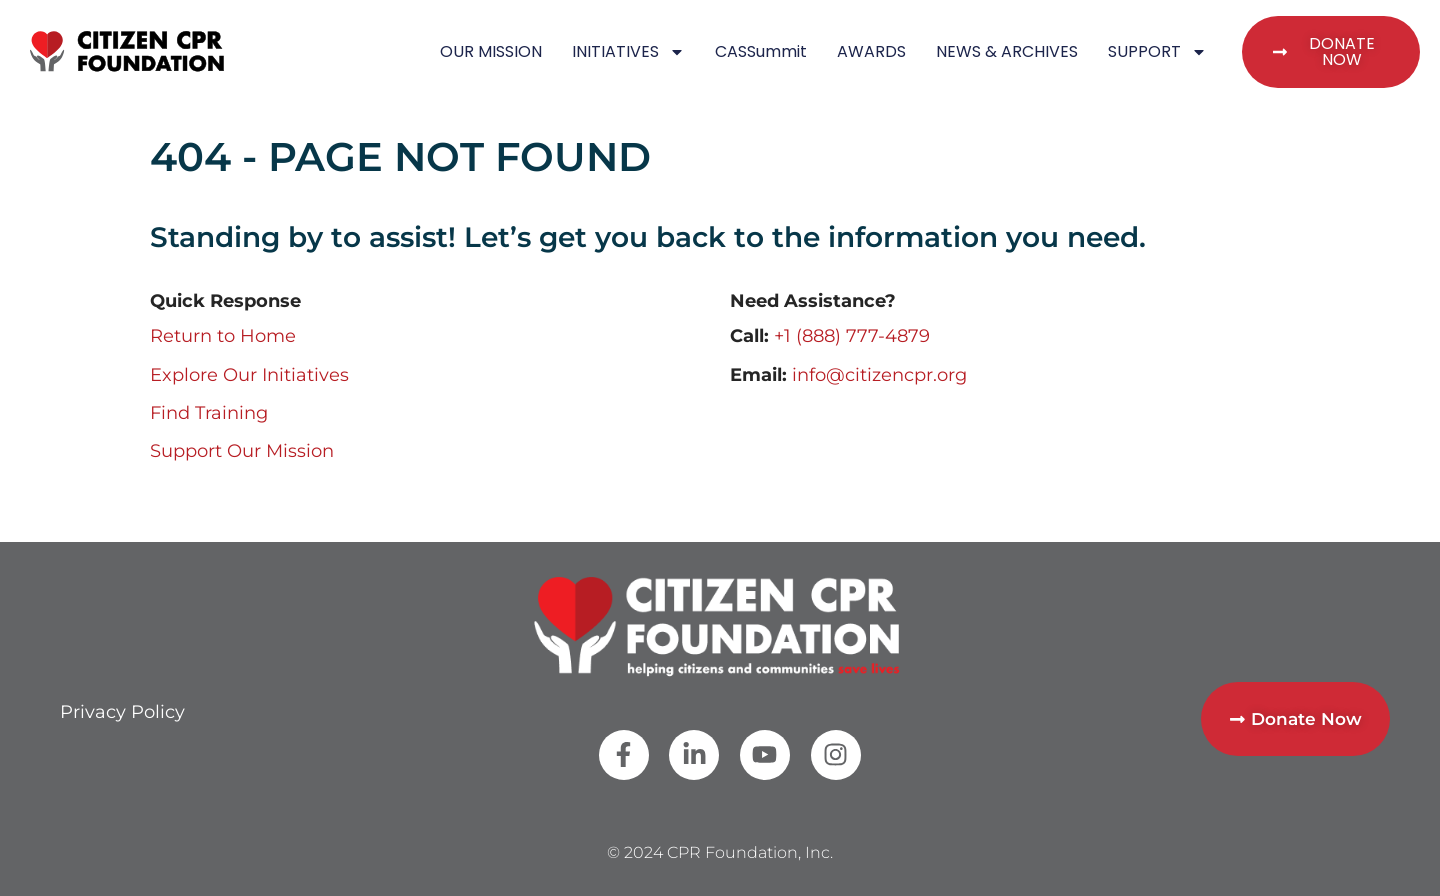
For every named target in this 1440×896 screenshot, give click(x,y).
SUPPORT (1157, 52)
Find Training (209, 413)
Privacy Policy (122, 712)
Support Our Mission (242, 451)
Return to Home (223, 336)
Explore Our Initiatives (249, 375)
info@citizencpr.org (879, 375)
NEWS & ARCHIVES (1007, 51)
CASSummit (761, 51)
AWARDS (871, 51)
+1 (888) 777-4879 (852, 336)
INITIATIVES (628, 52)
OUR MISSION (491, 51)
